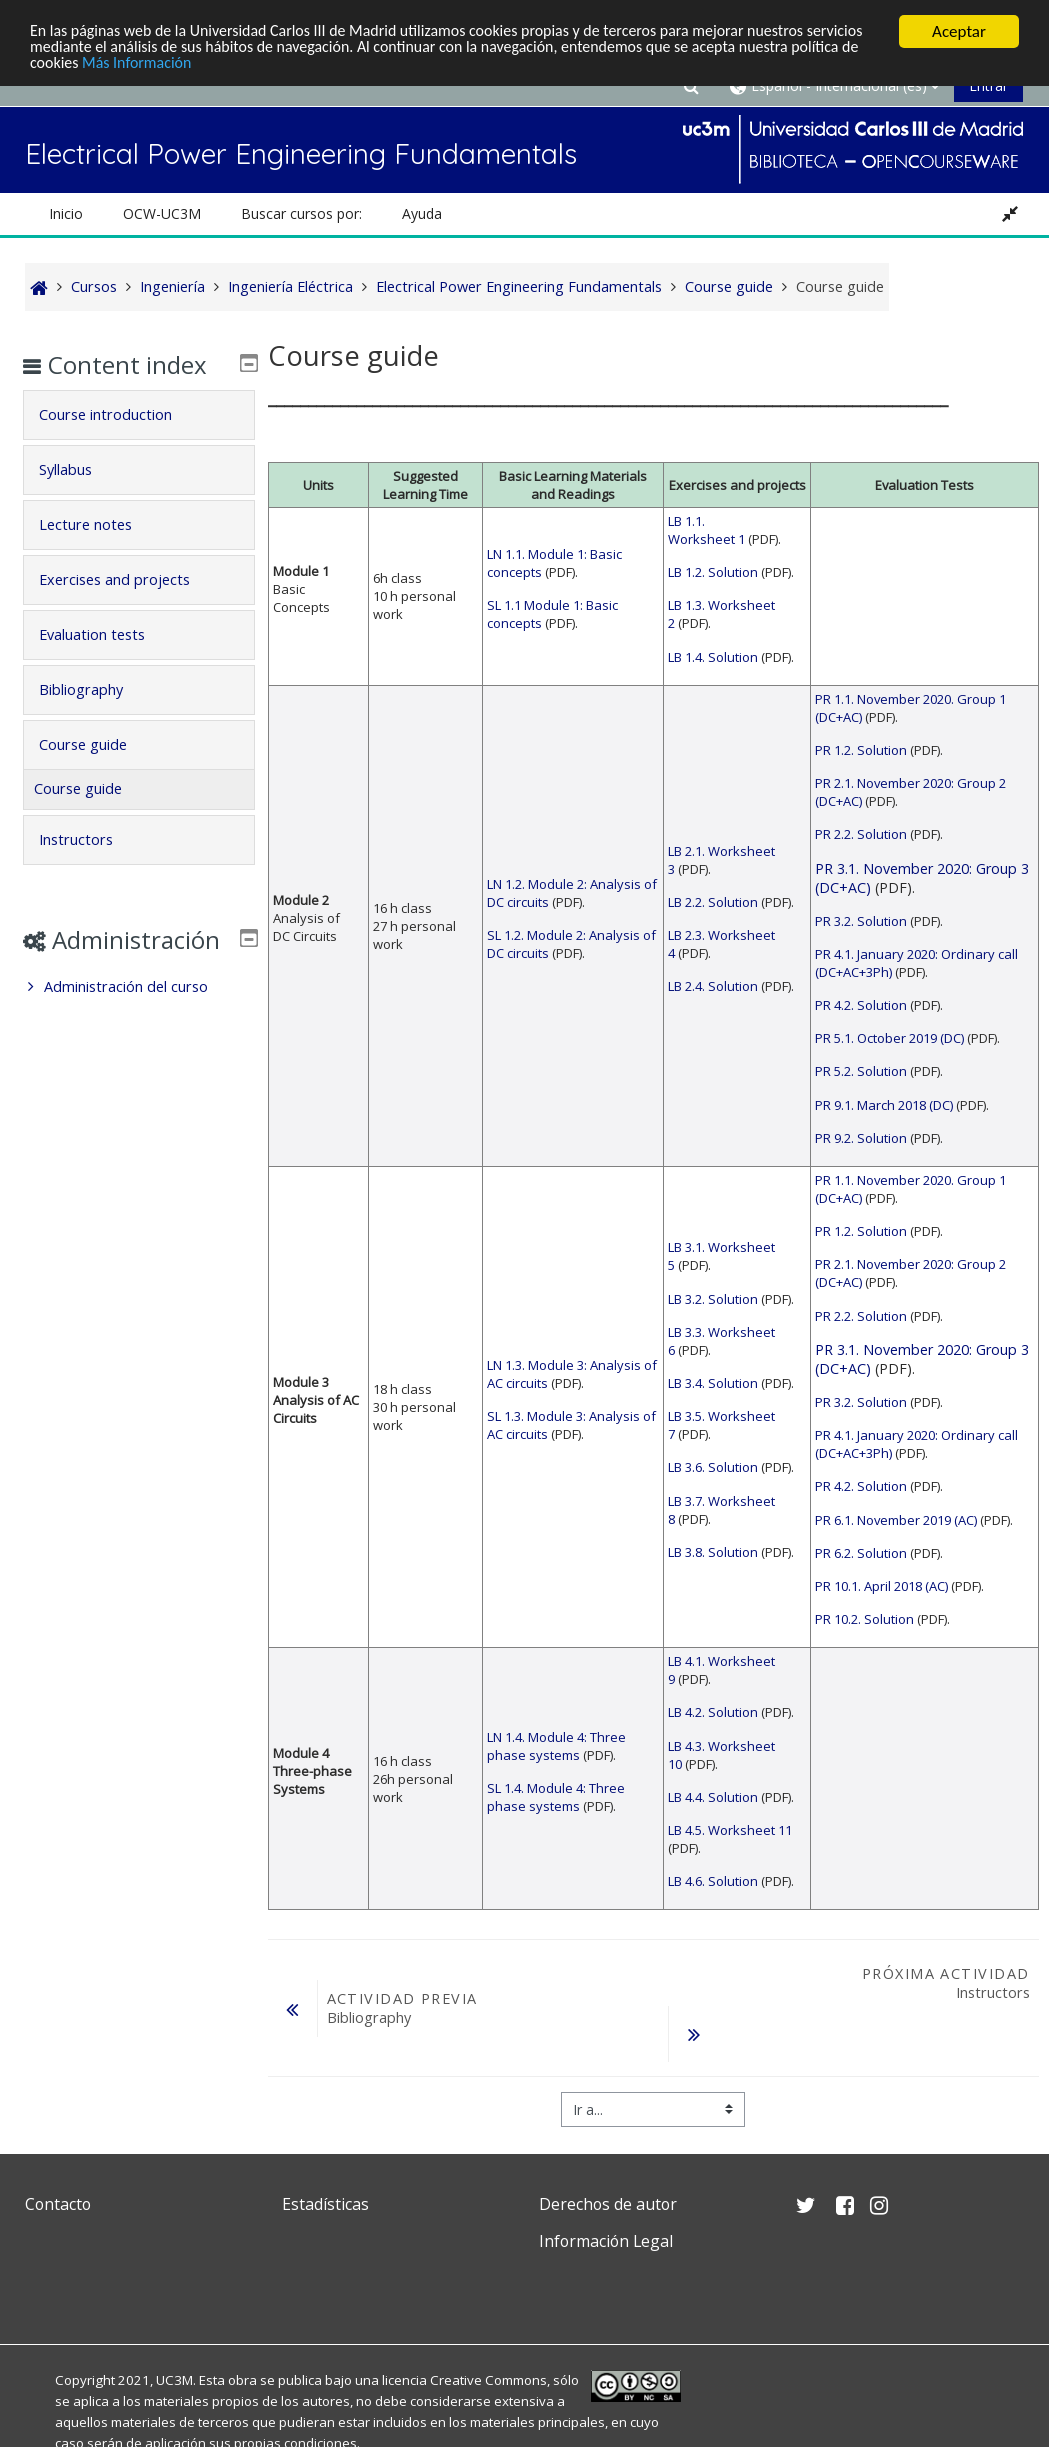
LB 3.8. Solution (713, 1552)
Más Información (275, 66)
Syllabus (80, 498)
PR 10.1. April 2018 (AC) (881, 1586)
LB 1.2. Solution (713, 572)
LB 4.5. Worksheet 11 (730, 1830)
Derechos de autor (608, 2204)
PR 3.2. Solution (861, 921)
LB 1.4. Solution (713, 657)
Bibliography (96, 718)
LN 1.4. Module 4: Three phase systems (556, 1746)
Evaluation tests (107, 663)
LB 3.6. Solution (713, 1467)
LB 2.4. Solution (713, 986)
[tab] (139, 444)
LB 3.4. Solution (713, 1383)
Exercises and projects (129, 608)
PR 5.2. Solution (861, 1071)
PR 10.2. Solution (864, 1619)
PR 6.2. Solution (861, 1553)
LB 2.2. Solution (713, 902)
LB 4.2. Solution (713, 1712)
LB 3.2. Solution (713, 1299)
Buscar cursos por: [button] (301, 213)
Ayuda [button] (422, 213)
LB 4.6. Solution (713, 1881)
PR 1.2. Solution (861, 750)
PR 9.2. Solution (861, 1138)
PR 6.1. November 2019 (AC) (896, 1520)
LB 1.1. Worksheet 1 (706, 530)
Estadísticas (325, 2204)
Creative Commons (488, 2380)
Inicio (66, 213)
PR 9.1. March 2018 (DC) (884, 1105)
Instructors (91, 868)
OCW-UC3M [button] (162, 213)
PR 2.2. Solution (861, 834)
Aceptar (959, 31)
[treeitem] (139, 1045)
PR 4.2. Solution (861, 1005)
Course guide (98, 773)
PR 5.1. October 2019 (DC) (889, 1038)
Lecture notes (100, 553)
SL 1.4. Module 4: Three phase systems (556, 1797)
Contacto (58, 2204)
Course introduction (120, 443)
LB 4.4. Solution (713, 1797)
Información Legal (606, 2241)
